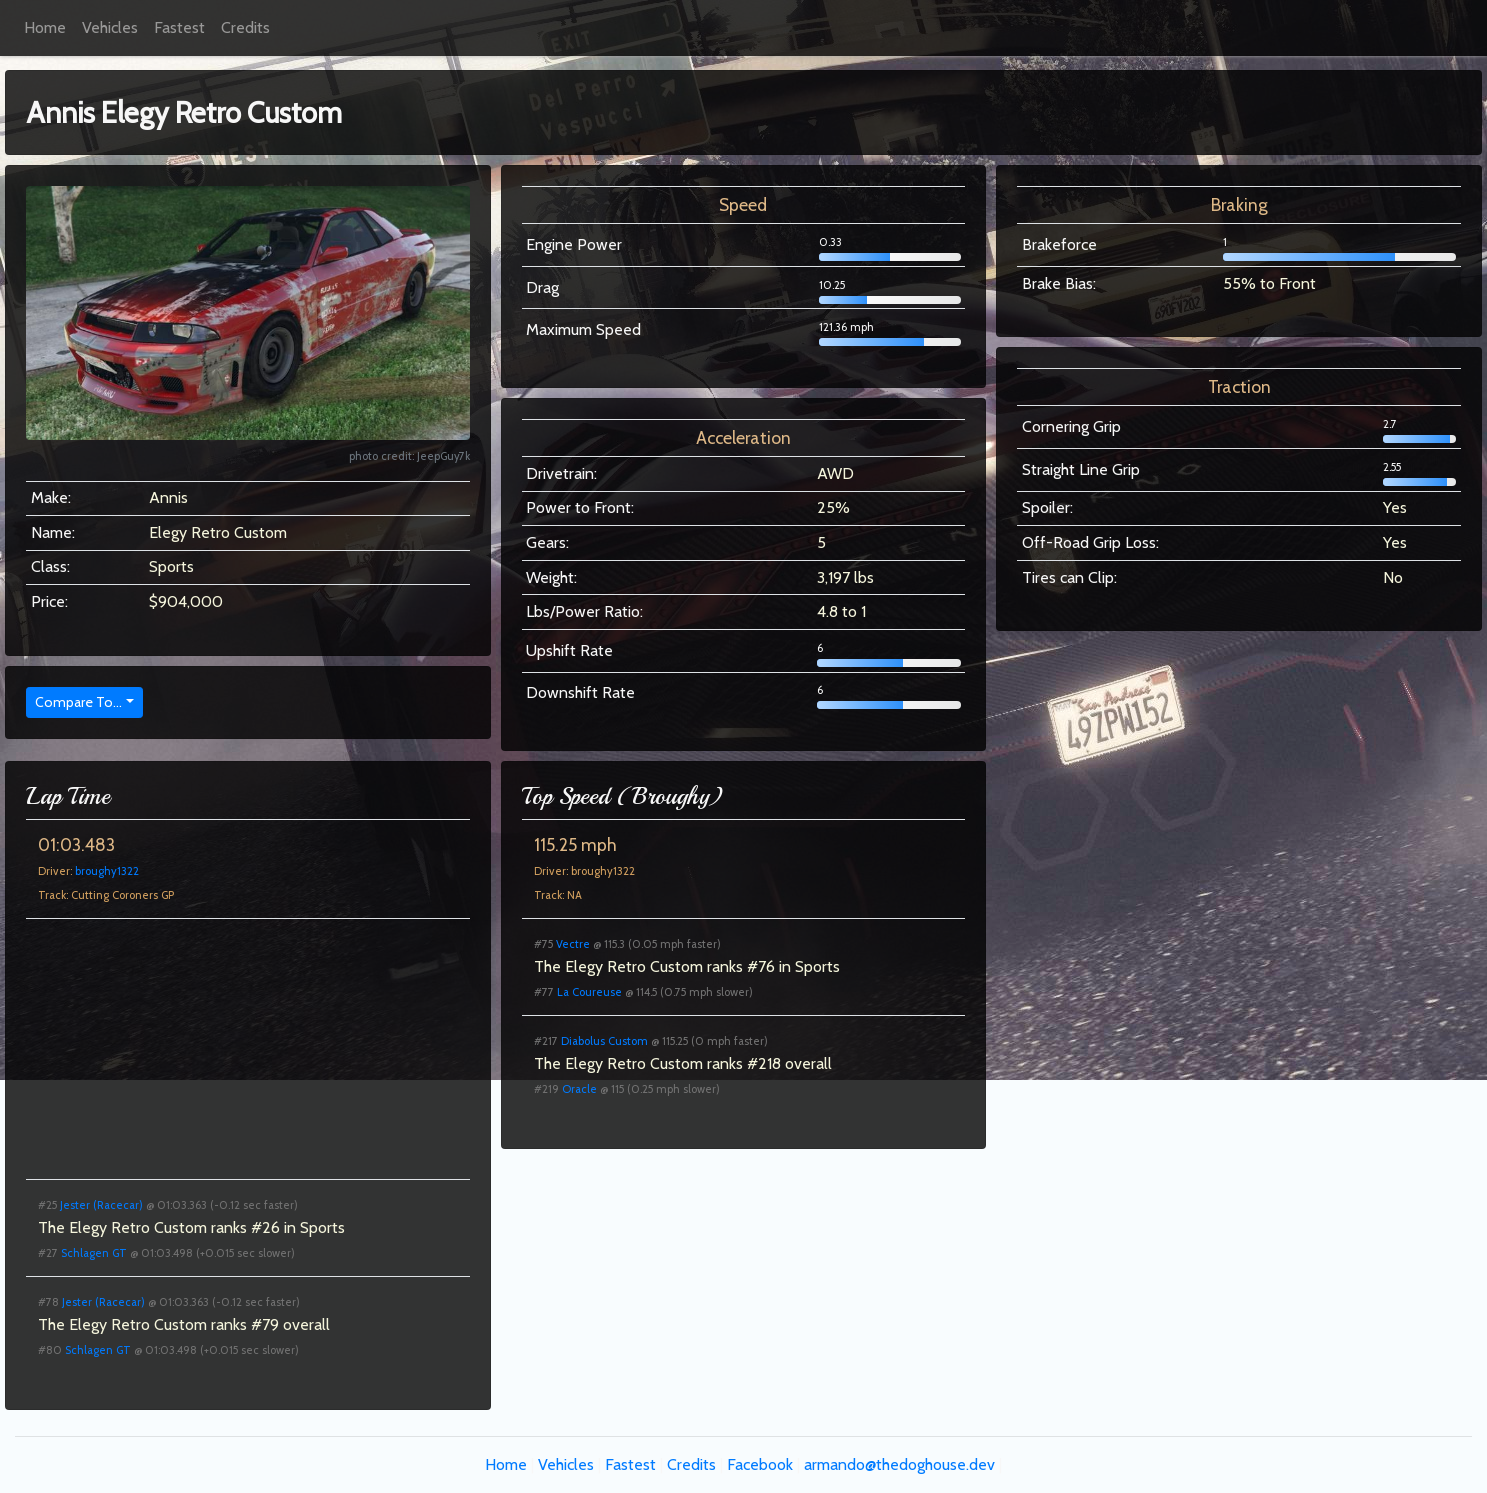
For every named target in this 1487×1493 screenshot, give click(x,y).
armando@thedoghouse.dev (899, 1464)
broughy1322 (107, 871)
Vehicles (110, 27)
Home (45, 27)
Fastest (179, 27)
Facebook (760, 1464)
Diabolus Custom (604, 1041)
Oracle (579, 1089)
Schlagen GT (94, 1253)
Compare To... (78, 702)
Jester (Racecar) (101, 1205)
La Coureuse (589, 992)
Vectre (573, 944)
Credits (245, 27)
